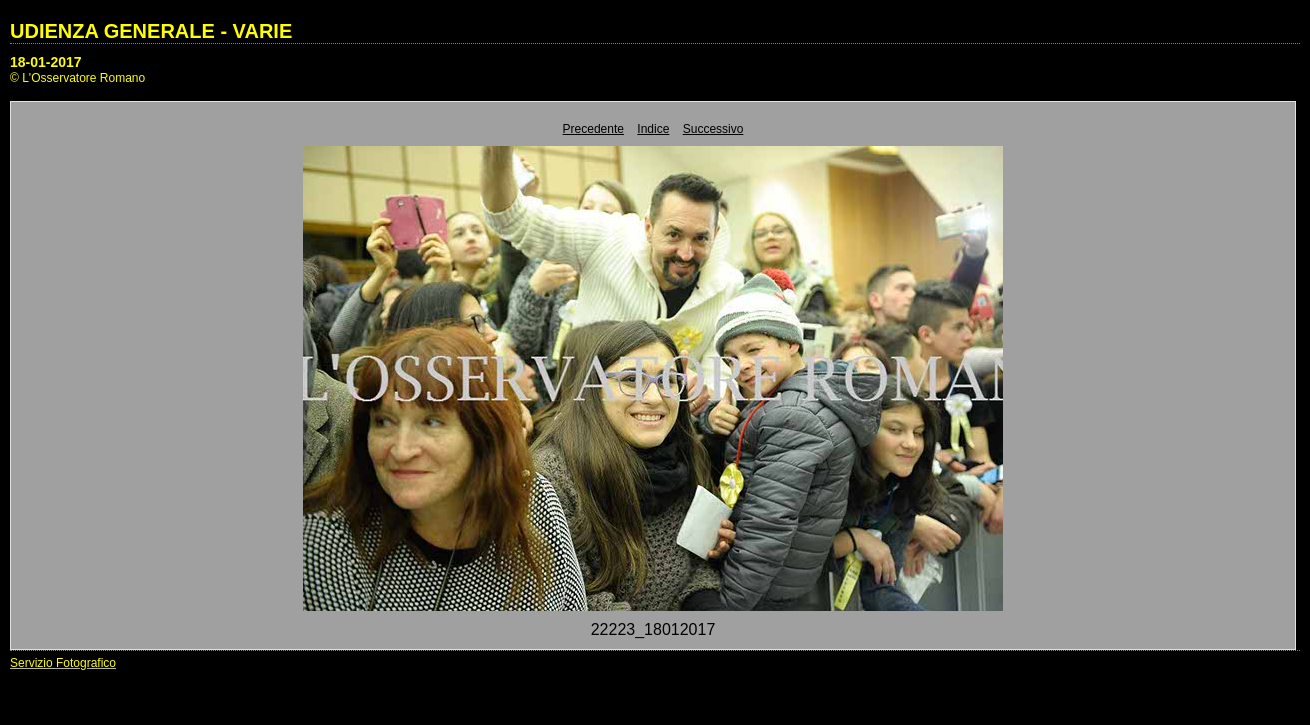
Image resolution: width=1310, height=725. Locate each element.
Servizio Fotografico (63, 663)
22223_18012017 (653, 629)
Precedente (593, 129)
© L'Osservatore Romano (77, 78)
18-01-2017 (46, 62)
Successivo (713, 129)
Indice (653, 129)
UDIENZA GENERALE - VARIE (151, 31)
